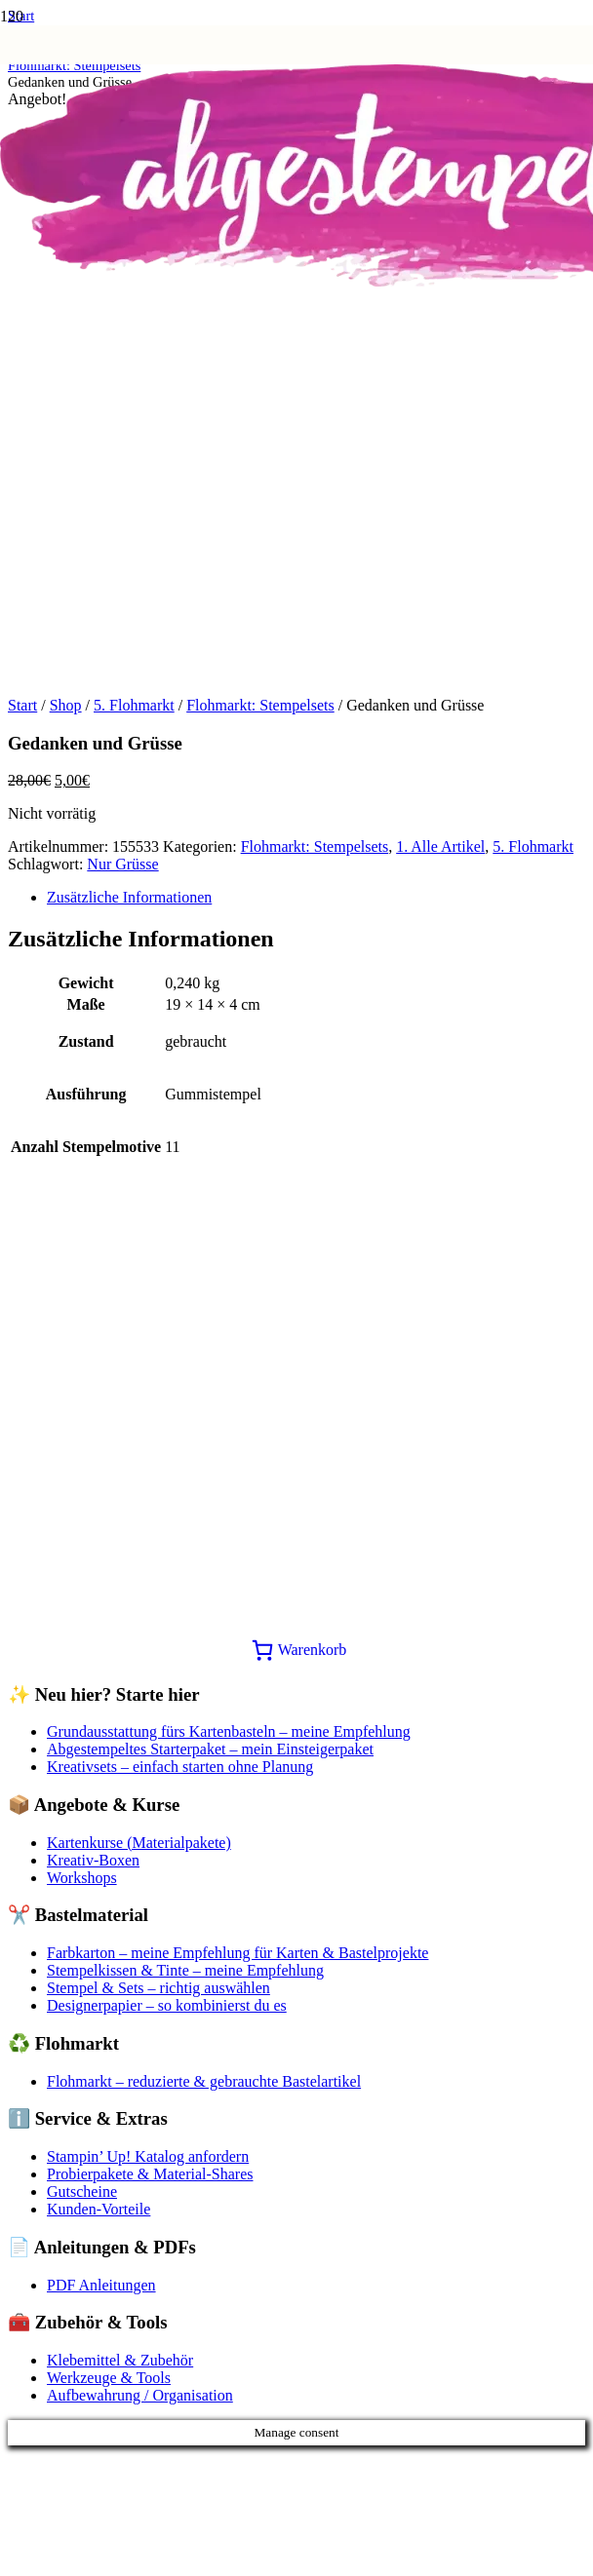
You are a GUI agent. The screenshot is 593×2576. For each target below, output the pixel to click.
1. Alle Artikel (440, 846)
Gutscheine (82, 2191)
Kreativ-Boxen (93, 1860)
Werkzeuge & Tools (109, 2377)
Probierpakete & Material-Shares (150, 2174)
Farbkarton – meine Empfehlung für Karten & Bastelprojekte (237, 1952)
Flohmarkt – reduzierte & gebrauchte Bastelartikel (204, 2081)
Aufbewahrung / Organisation (140, 2395)
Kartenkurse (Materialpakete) (139, 1842)
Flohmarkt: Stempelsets (260, 705)
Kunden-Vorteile (98, 2209)
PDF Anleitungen (101, 2285)
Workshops (82, 1877)
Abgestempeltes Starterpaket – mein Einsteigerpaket (210, 1749)
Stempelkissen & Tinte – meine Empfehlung (185, 1970)
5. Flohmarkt (134, 705)
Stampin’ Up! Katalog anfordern (148, 2156)
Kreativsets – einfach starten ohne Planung (180, 1766)
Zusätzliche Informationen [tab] (129, 897)
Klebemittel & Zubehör (120, 2360)
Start (22, 705)
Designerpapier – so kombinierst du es (167, 2005)
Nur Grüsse (122, 864)
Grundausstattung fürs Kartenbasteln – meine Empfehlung (229, 1731)
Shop (66, 705)
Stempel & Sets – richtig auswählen (158, 1988)
